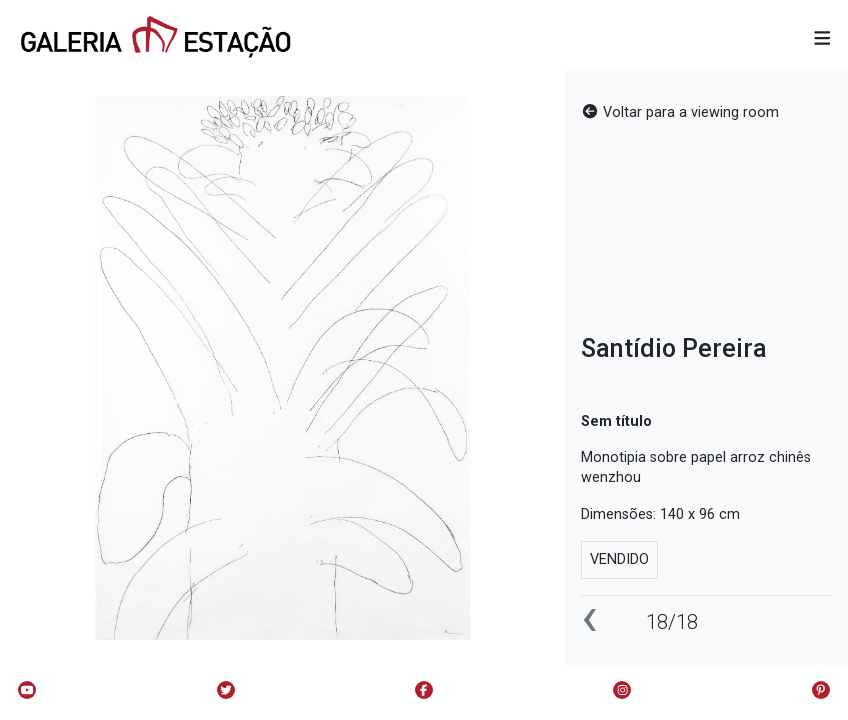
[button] (822, 39)
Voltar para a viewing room (680, 112)
